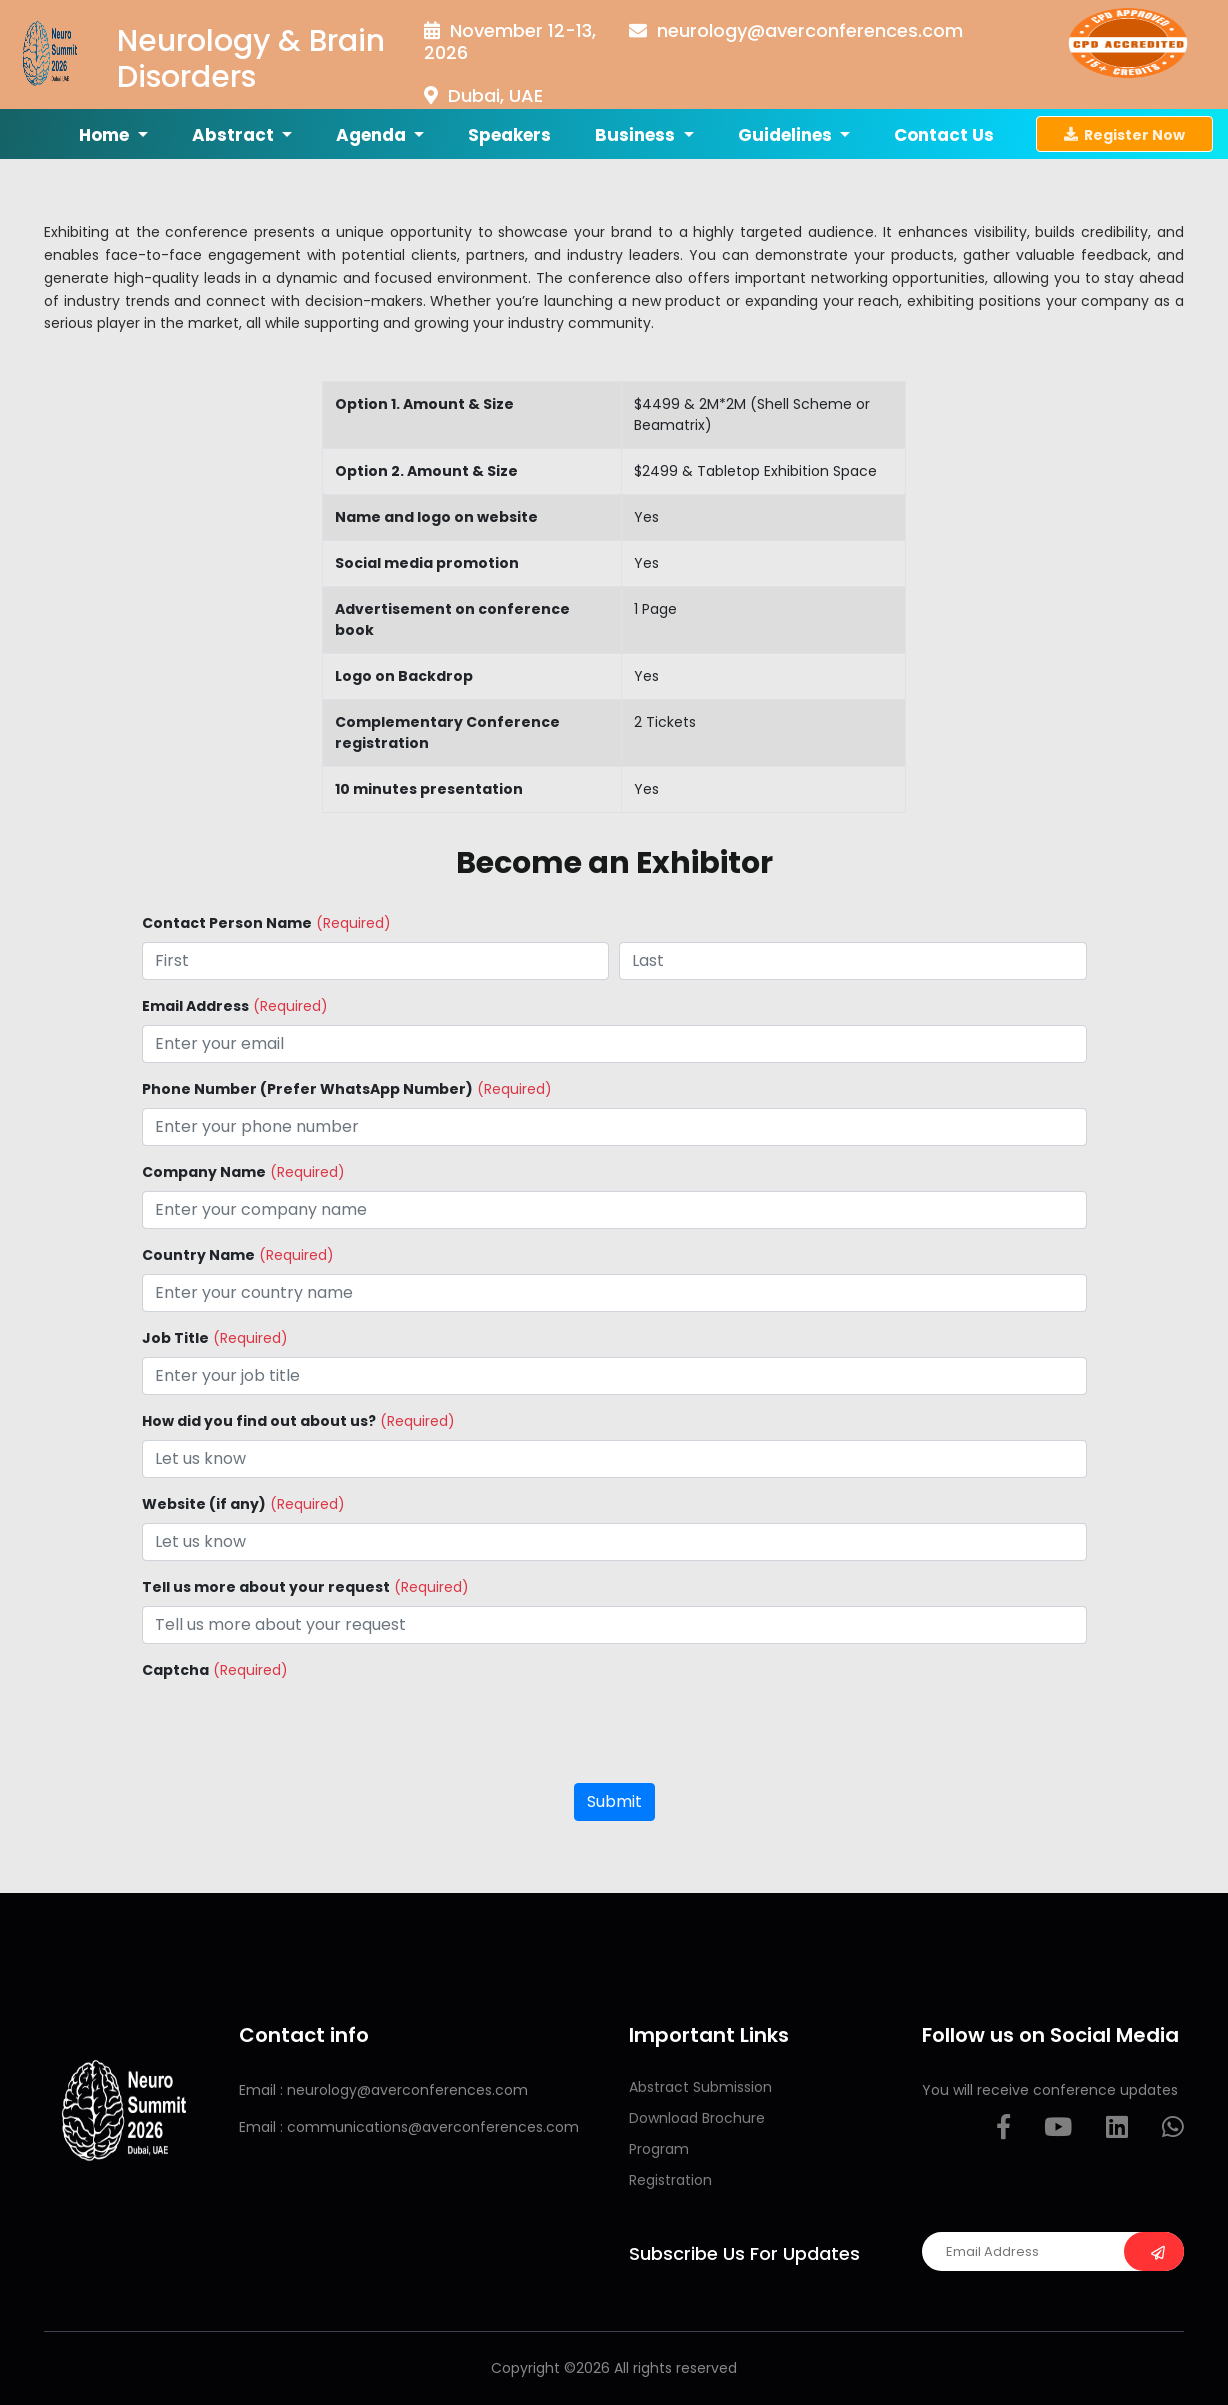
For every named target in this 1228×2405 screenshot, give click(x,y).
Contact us (944, 135)
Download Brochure (697, 2118)
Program (659, 2149)
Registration (670, 2180)
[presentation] (294, 1728)
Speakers (509, 135)
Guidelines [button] (787, 135)
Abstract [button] (235, 135)
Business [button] (637, 135)
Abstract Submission (700, 2087)
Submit (614, 1801)
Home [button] (106, 135)
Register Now (1124, 134)
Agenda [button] (373, 135)
